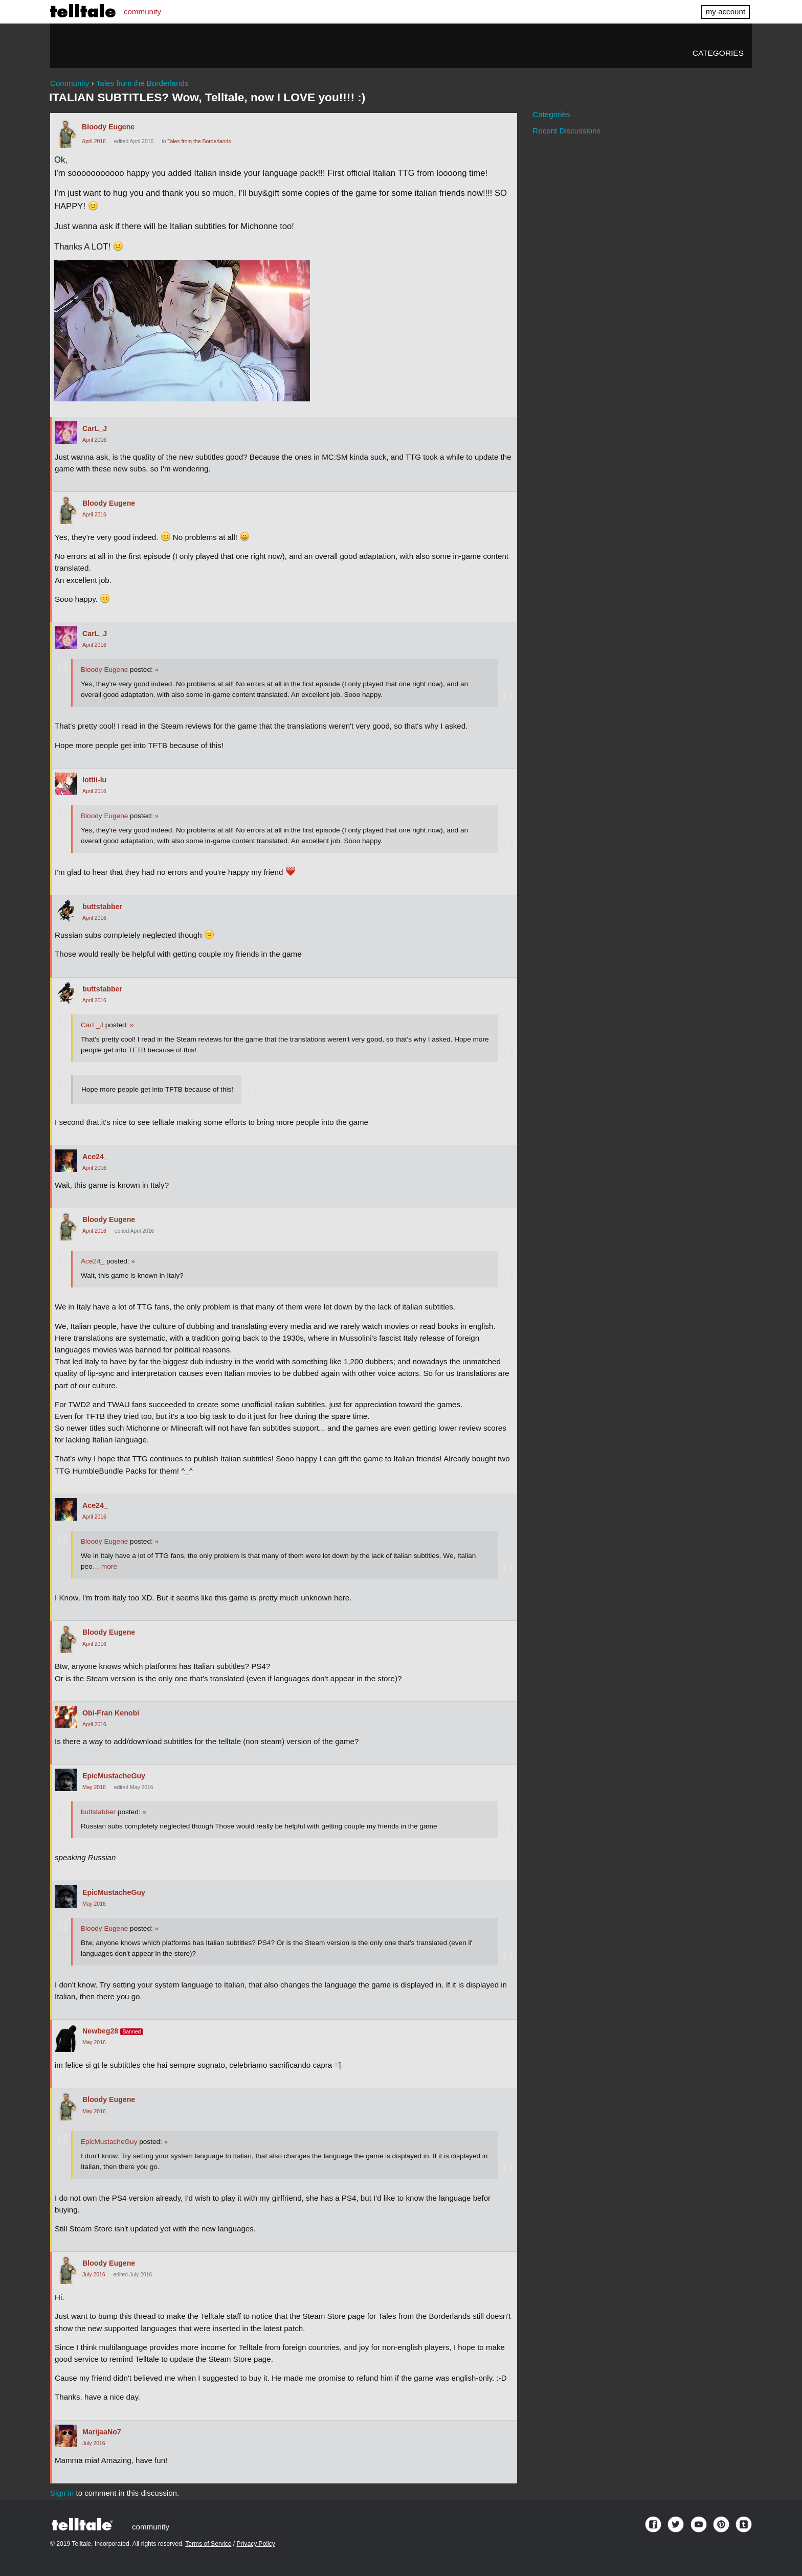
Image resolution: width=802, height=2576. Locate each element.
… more (105, 1566)
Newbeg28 (100, 2031)
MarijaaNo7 (101, 2432)
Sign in (62, 2493)
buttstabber (102, 906)
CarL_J (94, 428)
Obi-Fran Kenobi (110, 1713)
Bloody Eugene (108, 127)
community (142, 11)
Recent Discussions (566, 130)
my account (725, 11)
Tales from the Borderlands (199, 141)
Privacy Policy (256, 2543)
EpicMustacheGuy (113, 1776)
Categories (718, 53)
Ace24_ (95, 1157)
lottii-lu (94, 780)
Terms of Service (208, 2543)
